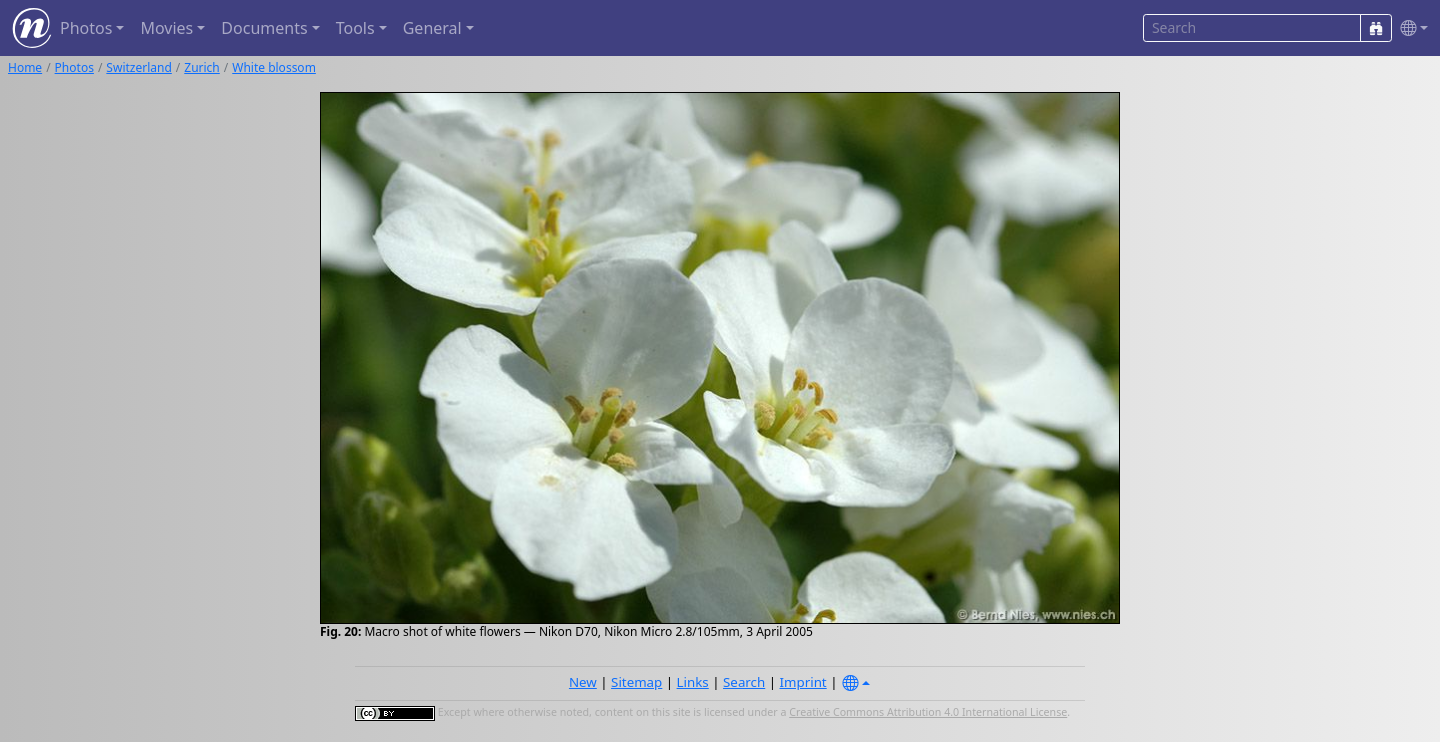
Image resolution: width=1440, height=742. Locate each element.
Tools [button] (355, 28)
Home (25, 67)
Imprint (803, 682)
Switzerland (138, 67)
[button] (1410, 28)
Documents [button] (264, 28)
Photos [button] (86, 28)
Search (744, 682)
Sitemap (636, 682)
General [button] (432, 28)
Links (693, 682)
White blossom (274, 67)
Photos (74, 67)
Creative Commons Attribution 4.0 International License (928, 712)
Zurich (202, 67)
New (583, 682)
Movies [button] (166, 28)
